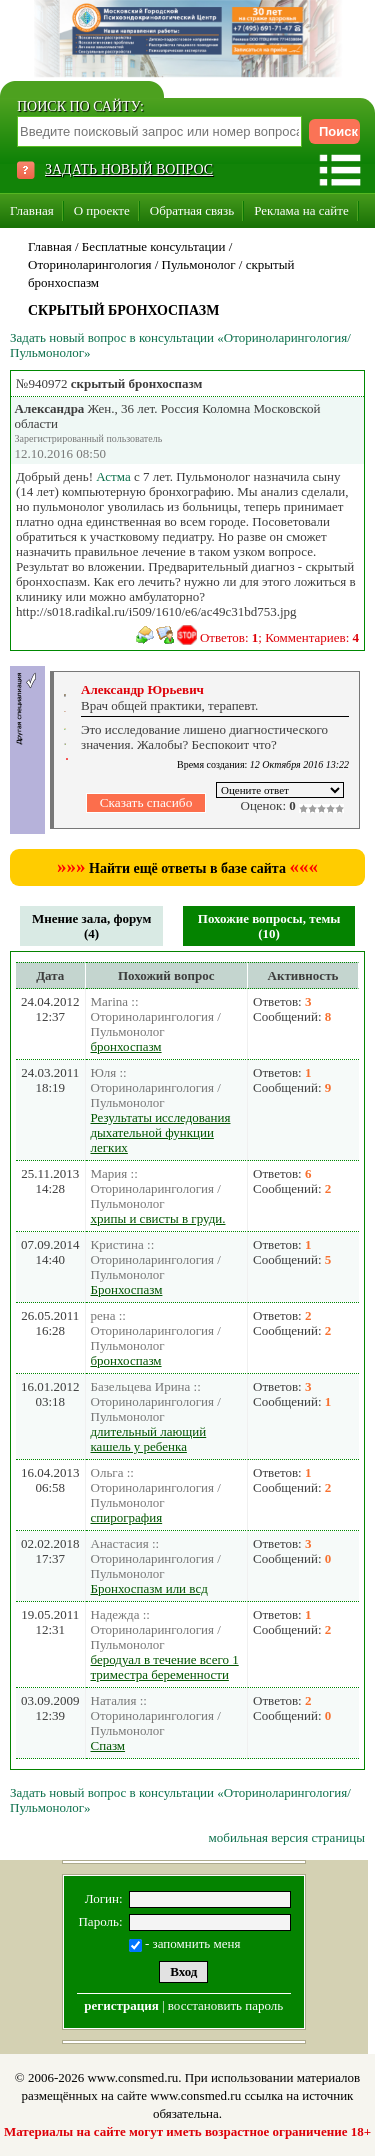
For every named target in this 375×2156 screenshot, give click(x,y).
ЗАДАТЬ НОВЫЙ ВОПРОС (129, 169)
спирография (127, 1517)
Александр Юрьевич (142, 689)
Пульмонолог (199, 264)
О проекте (102, 210)
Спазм (108, 1745)
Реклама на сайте (301, 210)
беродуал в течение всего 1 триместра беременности (165, 1667)
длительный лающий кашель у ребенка (149, 1439)
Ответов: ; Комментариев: (279, 637)
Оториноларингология (89, 264)
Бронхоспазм (127, 1289)
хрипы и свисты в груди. (158, 1218)
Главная (32, 210)
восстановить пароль (225, 2005)
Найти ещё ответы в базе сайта (187, 868)
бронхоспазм (126, 1046)
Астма (113, 476)
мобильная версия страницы (287, 1837)
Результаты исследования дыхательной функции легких (161, 1132)
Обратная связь (192, 210)
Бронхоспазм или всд (149, 1588)
